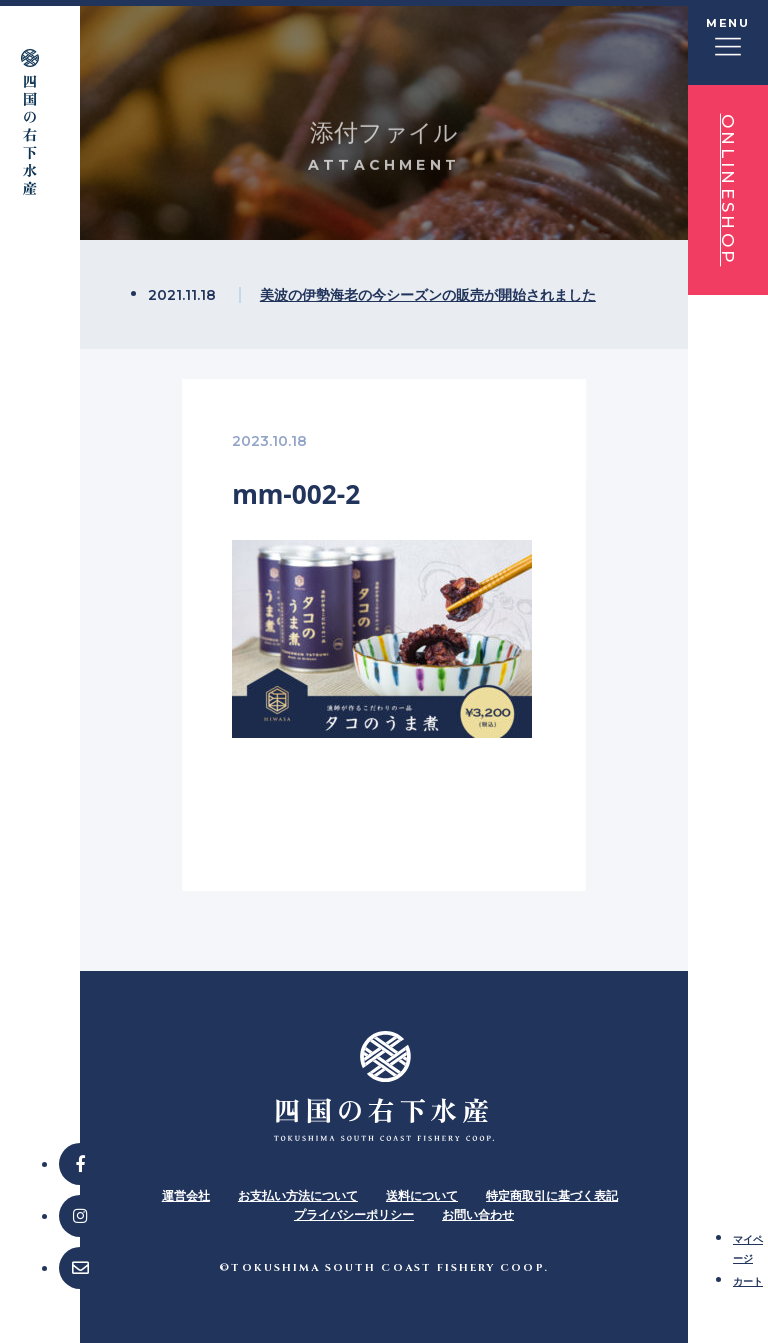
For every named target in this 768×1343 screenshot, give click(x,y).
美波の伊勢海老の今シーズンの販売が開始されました (428, 294)
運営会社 (186, 1195)
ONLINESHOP (728, 190)
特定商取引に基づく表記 (552, 1195)
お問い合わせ (478, 1214)
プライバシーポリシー (354, 1214)
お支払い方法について (298, 1195)
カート (748, 1281)
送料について (422, 1195)
